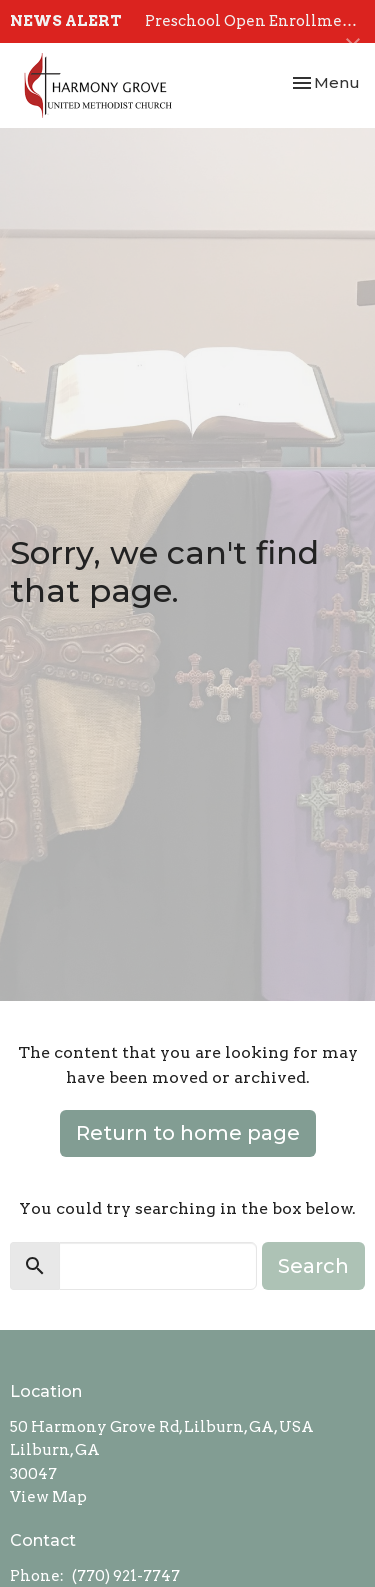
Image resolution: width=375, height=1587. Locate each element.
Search (313, 1266)
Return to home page (188, 1133)
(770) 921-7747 (126, 1576)
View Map (48, 1497)
